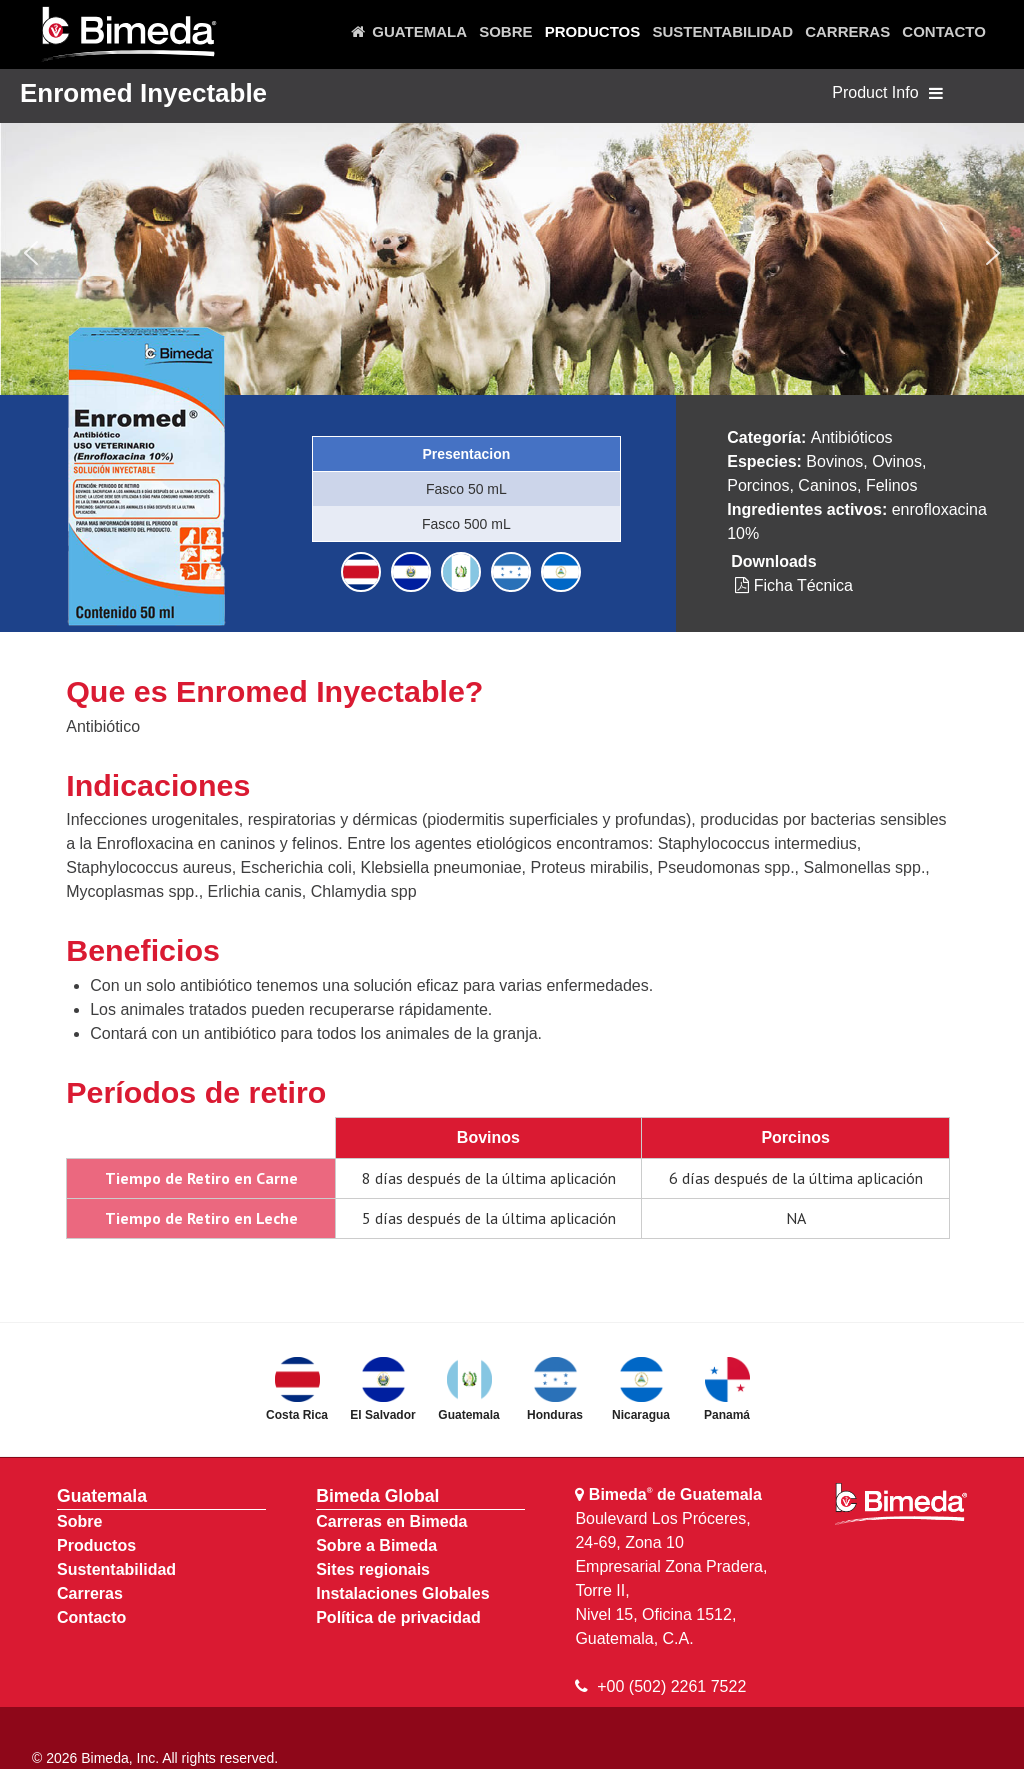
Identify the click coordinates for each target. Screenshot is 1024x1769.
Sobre (79, 1521)
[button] (31, 253)
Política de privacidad (398, 1617)
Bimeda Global (377, 1496)
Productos (96, 1545)
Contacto (91, 1617)
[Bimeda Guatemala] (128, 35)
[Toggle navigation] (936, 94)
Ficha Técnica (794, 585)
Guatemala (102, 1496)
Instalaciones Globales (402, 1593)
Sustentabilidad (116, 1569)
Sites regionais (373, 1569)
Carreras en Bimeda (391, 1521)
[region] (512, 252)
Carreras (90, 1593)
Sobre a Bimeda (376, 1545)
